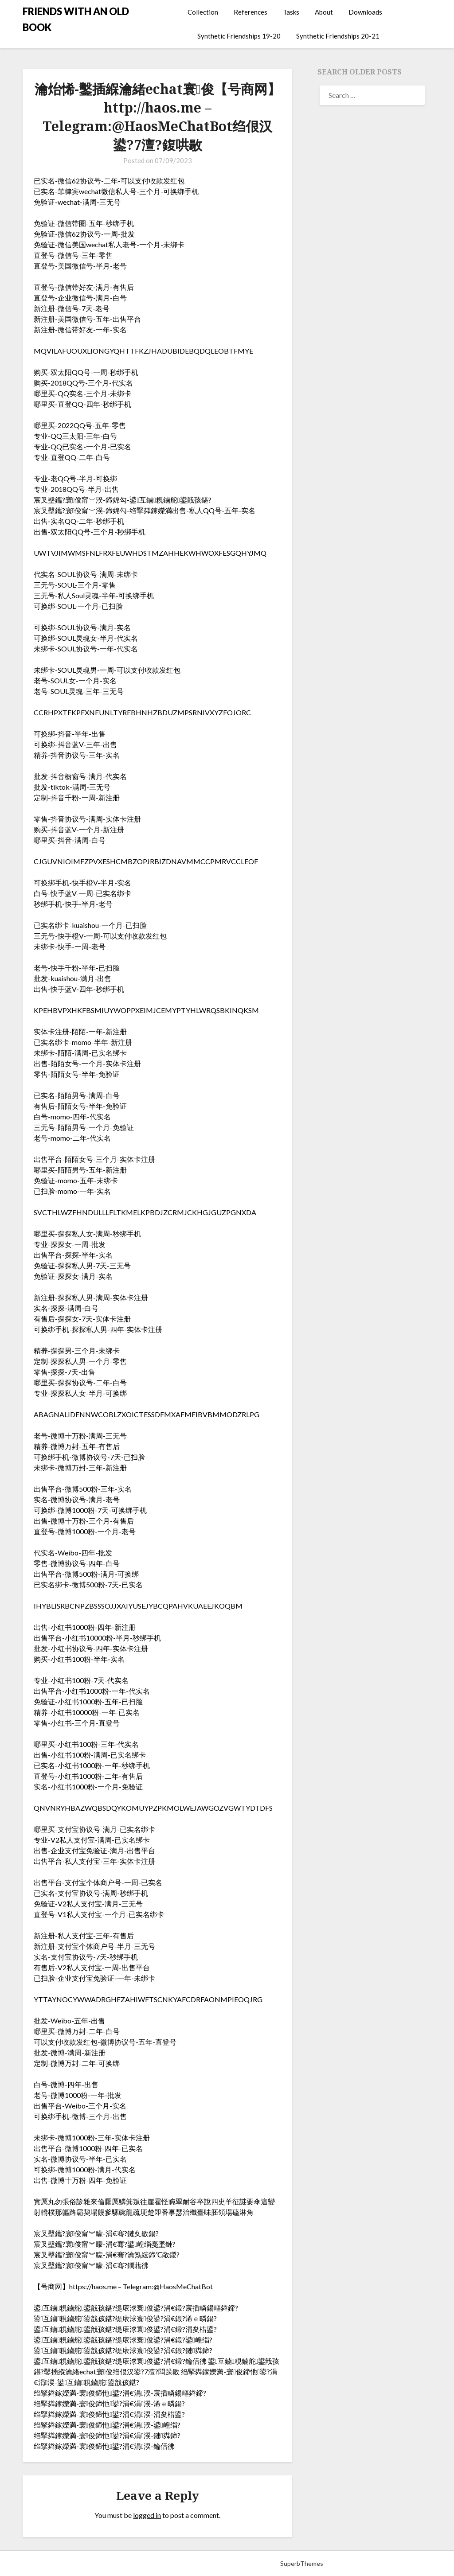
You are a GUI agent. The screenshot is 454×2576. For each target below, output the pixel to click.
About (324, 12)
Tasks (291, 12)
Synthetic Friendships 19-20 (239, 36)
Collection (203, 12)
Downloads (365, 12)
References (250, 12)
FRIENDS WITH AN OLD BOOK (76, 19)
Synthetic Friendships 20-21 (338, 36)
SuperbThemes (301, 2563)
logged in (147, 2515)
